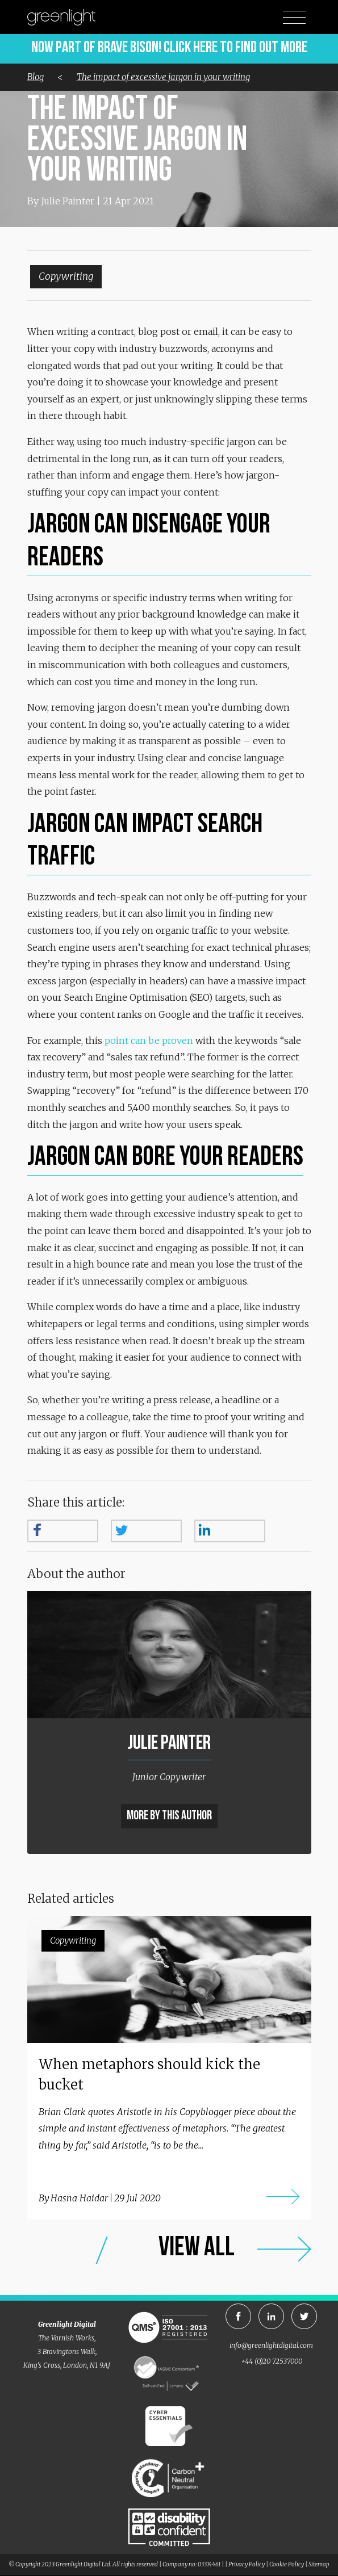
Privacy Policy (246, 2564)
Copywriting (66, 276)
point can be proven (149, 1040)
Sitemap (318, 2564)
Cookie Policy (286, 2564)
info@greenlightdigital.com (271, 2345)
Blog (35, 77)
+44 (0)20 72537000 (271, 2361)
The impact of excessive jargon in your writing (163, 77)
